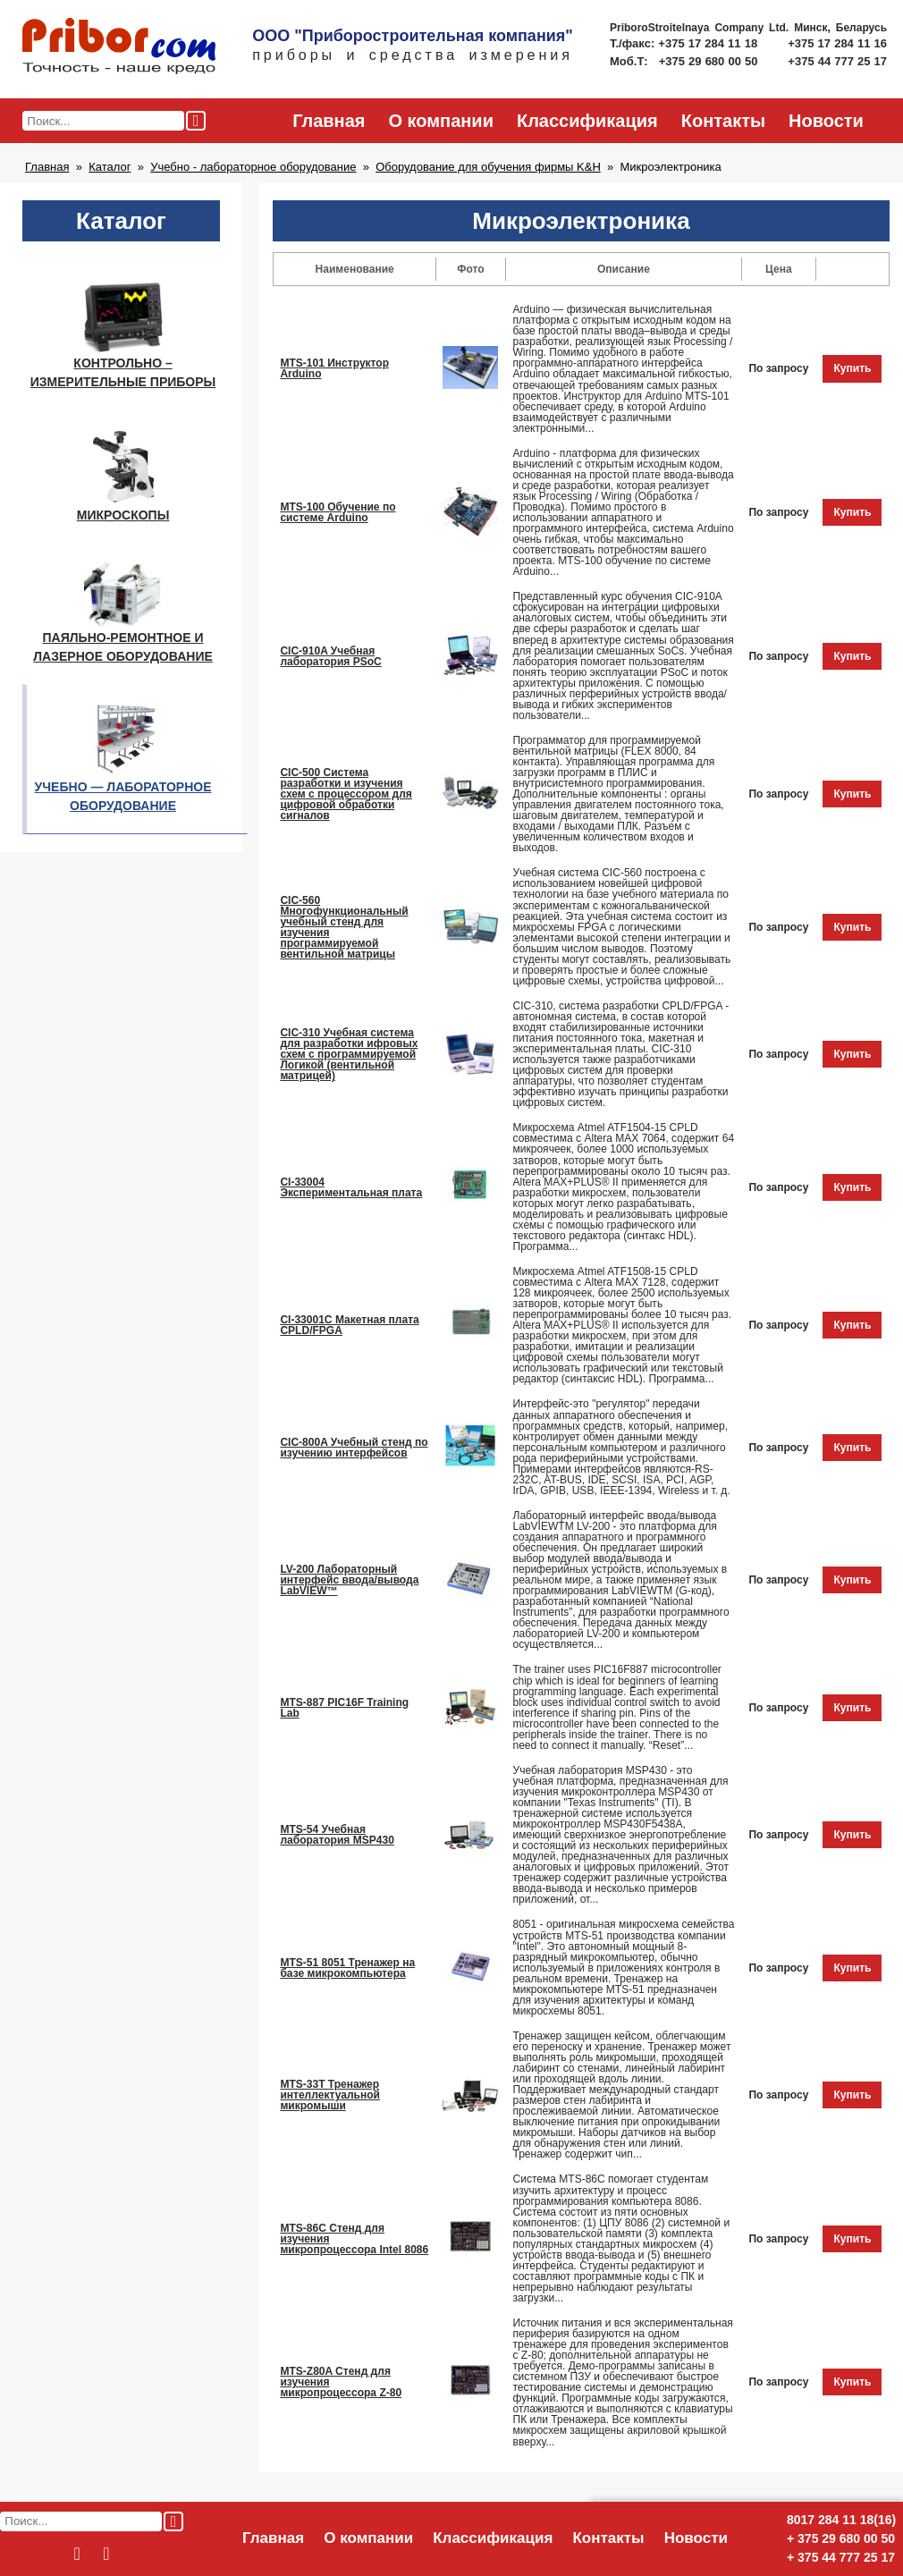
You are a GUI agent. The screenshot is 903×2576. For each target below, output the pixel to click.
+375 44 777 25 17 (837, 61)
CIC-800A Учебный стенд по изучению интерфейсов (353, 1447)
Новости (826, 121)
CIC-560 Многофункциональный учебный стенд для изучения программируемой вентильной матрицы (344, 927)
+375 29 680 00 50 (710, 61)
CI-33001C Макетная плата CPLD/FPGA (349, 1325)
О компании (440, 121)
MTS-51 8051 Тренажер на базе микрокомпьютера (347, 1968)
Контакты (723, 121)
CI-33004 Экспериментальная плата (351, 1187)
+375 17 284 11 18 (709, 43)
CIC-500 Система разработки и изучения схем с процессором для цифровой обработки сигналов (345, 794)
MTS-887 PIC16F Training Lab (344, 1707)
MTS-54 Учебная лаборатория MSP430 (337, 1834)
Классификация (587, 121)
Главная (328, 121)
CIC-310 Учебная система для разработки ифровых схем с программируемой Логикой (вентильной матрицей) (349, 1054)
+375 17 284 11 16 (837, 43)
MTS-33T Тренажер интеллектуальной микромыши (330, 2095)
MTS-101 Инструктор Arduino (334, 368)
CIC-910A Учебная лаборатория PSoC (330, 656)
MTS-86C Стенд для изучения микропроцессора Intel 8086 (354, 2239)
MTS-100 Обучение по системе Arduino (337, 512)
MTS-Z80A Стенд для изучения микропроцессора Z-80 (340, 2382)
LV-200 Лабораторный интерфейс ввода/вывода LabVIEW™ (349, 1580)
